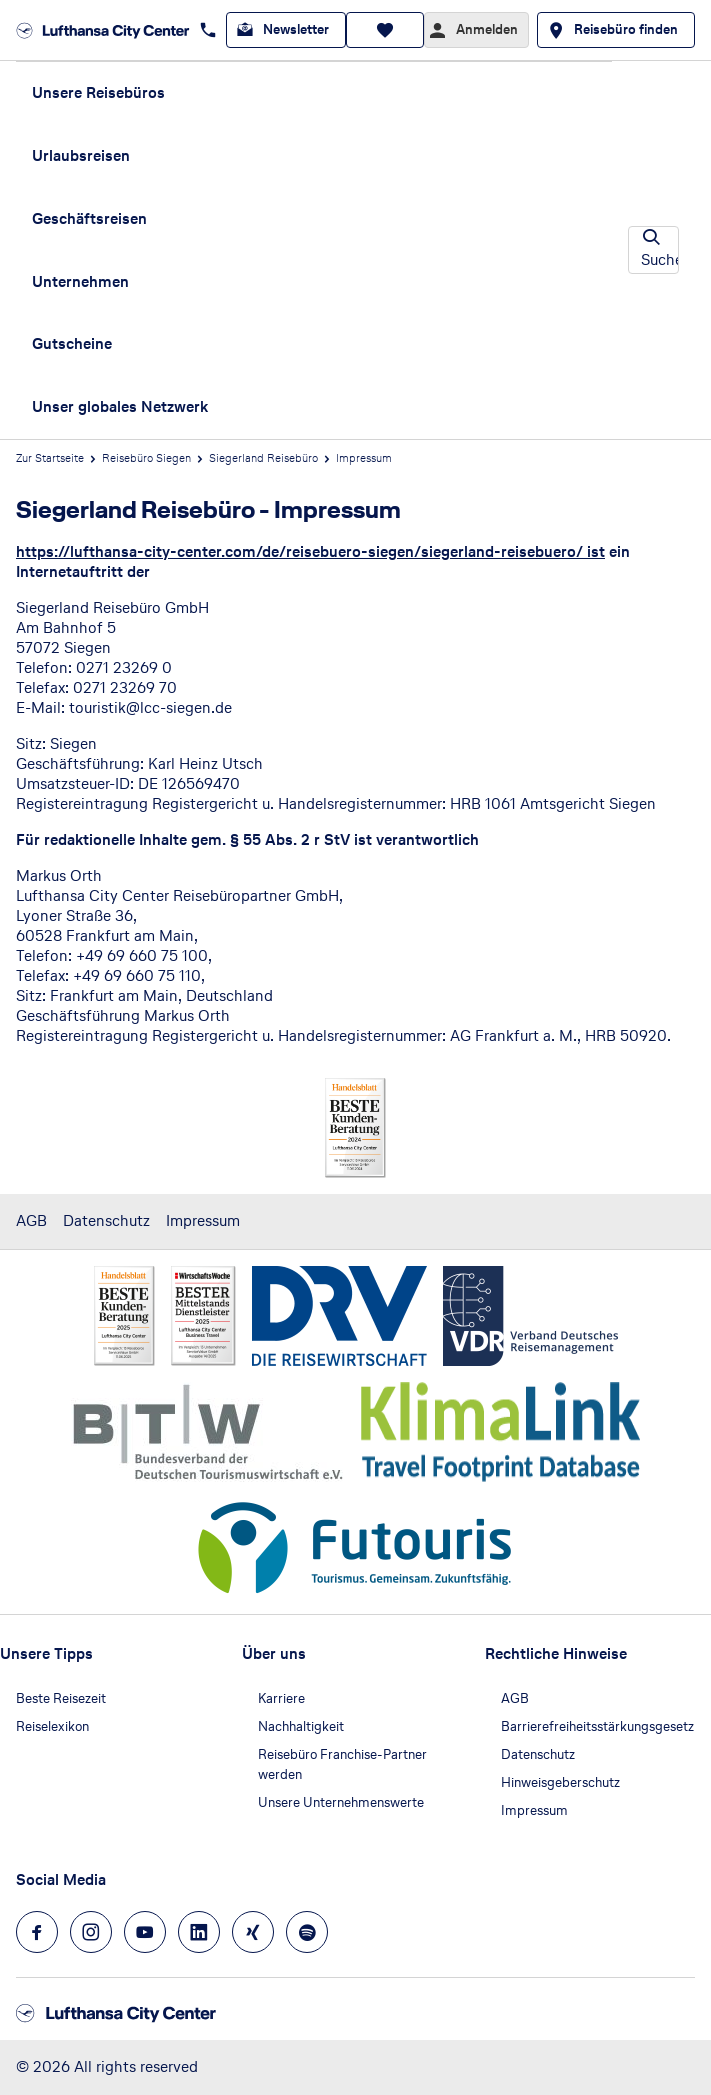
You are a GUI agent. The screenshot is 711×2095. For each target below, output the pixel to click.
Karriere (281, 1698)
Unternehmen (80, 281)
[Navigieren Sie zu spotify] (307, 1932)
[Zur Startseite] (103, 30)
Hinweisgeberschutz (560, 1782)
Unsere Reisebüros (98, 92)
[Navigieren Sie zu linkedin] (199, 1932)
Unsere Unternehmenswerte (341, 1802)
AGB (31, 1220)
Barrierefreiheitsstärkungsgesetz (597, 1726)
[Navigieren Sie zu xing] (253, 1932)
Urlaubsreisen (81, 155)
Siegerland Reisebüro (263, 458)
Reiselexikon (52, 1726)
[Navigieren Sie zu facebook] (37, 1932)
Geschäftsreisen (89, 218)
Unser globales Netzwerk (120, 406)
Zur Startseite (50, 458)
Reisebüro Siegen (146, 458)
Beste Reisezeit (61, 1698)
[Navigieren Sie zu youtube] (145, 1932)
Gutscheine (72, 343)
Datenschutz (106, 1220)
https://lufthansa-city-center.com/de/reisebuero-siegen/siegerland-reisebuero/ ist (310, 551)
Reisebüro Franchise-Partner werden (342, 1764)
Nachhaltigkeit (301, 1726)
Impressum (203, 1220)
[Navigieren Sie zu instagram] (91, 1932)
